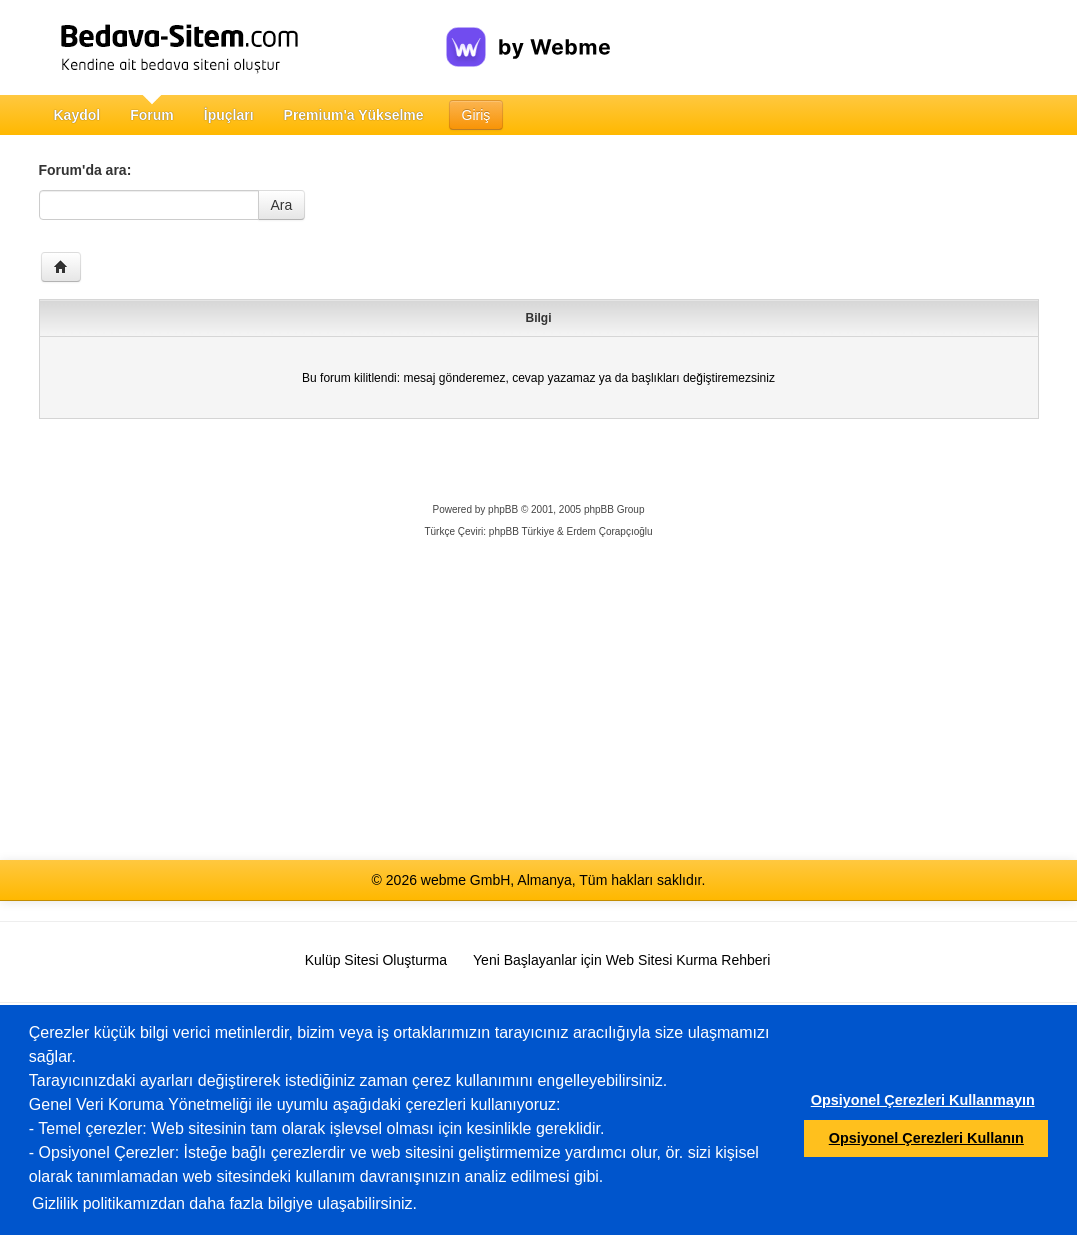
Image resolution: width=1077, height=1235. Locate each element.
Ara (282, 205)
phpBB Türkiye (521, 531)
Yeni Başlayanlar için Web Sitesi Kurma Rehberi (621, 960)
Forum (152, 115)
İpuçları (229, 115)
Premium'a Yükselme (354, 115)
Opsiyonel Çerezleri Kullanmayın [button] (923, 1100)
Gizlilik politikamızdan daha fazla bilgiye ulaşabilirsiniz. (224, 1203)
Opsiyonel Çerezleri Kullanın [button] (926, 1138)
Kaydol (77, 115)
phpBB (503, 509)
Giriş (476, 115)
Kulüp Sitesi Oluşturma (376, 960)
